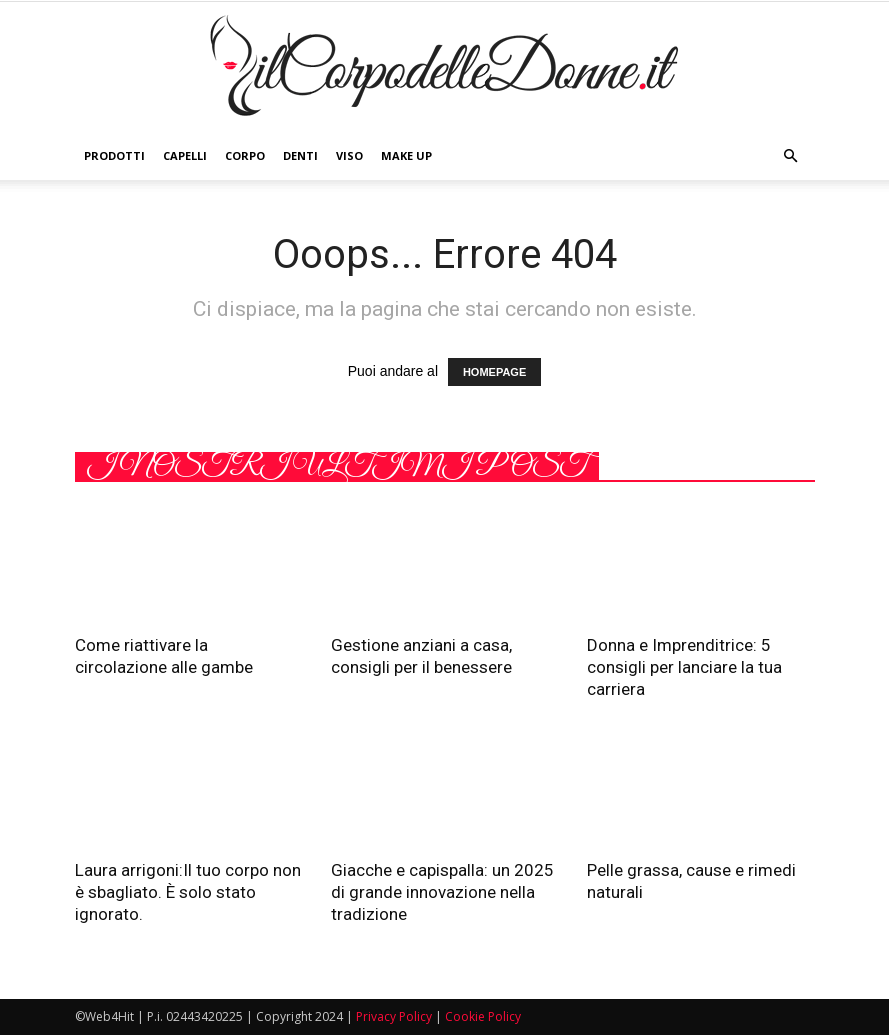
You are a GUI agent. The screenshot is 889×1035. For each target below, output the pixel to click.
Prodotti (114, 155)
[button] (791, 156)
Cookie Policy (483, 1016)
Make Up (406, 155)
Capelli (185, 155)
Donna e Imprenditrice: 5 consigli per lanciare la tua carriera (684, 667)
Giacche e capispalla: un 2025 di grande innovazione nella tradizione (442, 892)
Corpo (245, 155)
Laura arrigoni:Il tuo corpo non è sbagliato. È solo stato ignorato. (188, 892)
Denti (300, 155)
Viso (349, 155)
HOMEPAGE (494, 372)
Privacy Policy (394, 1016)
